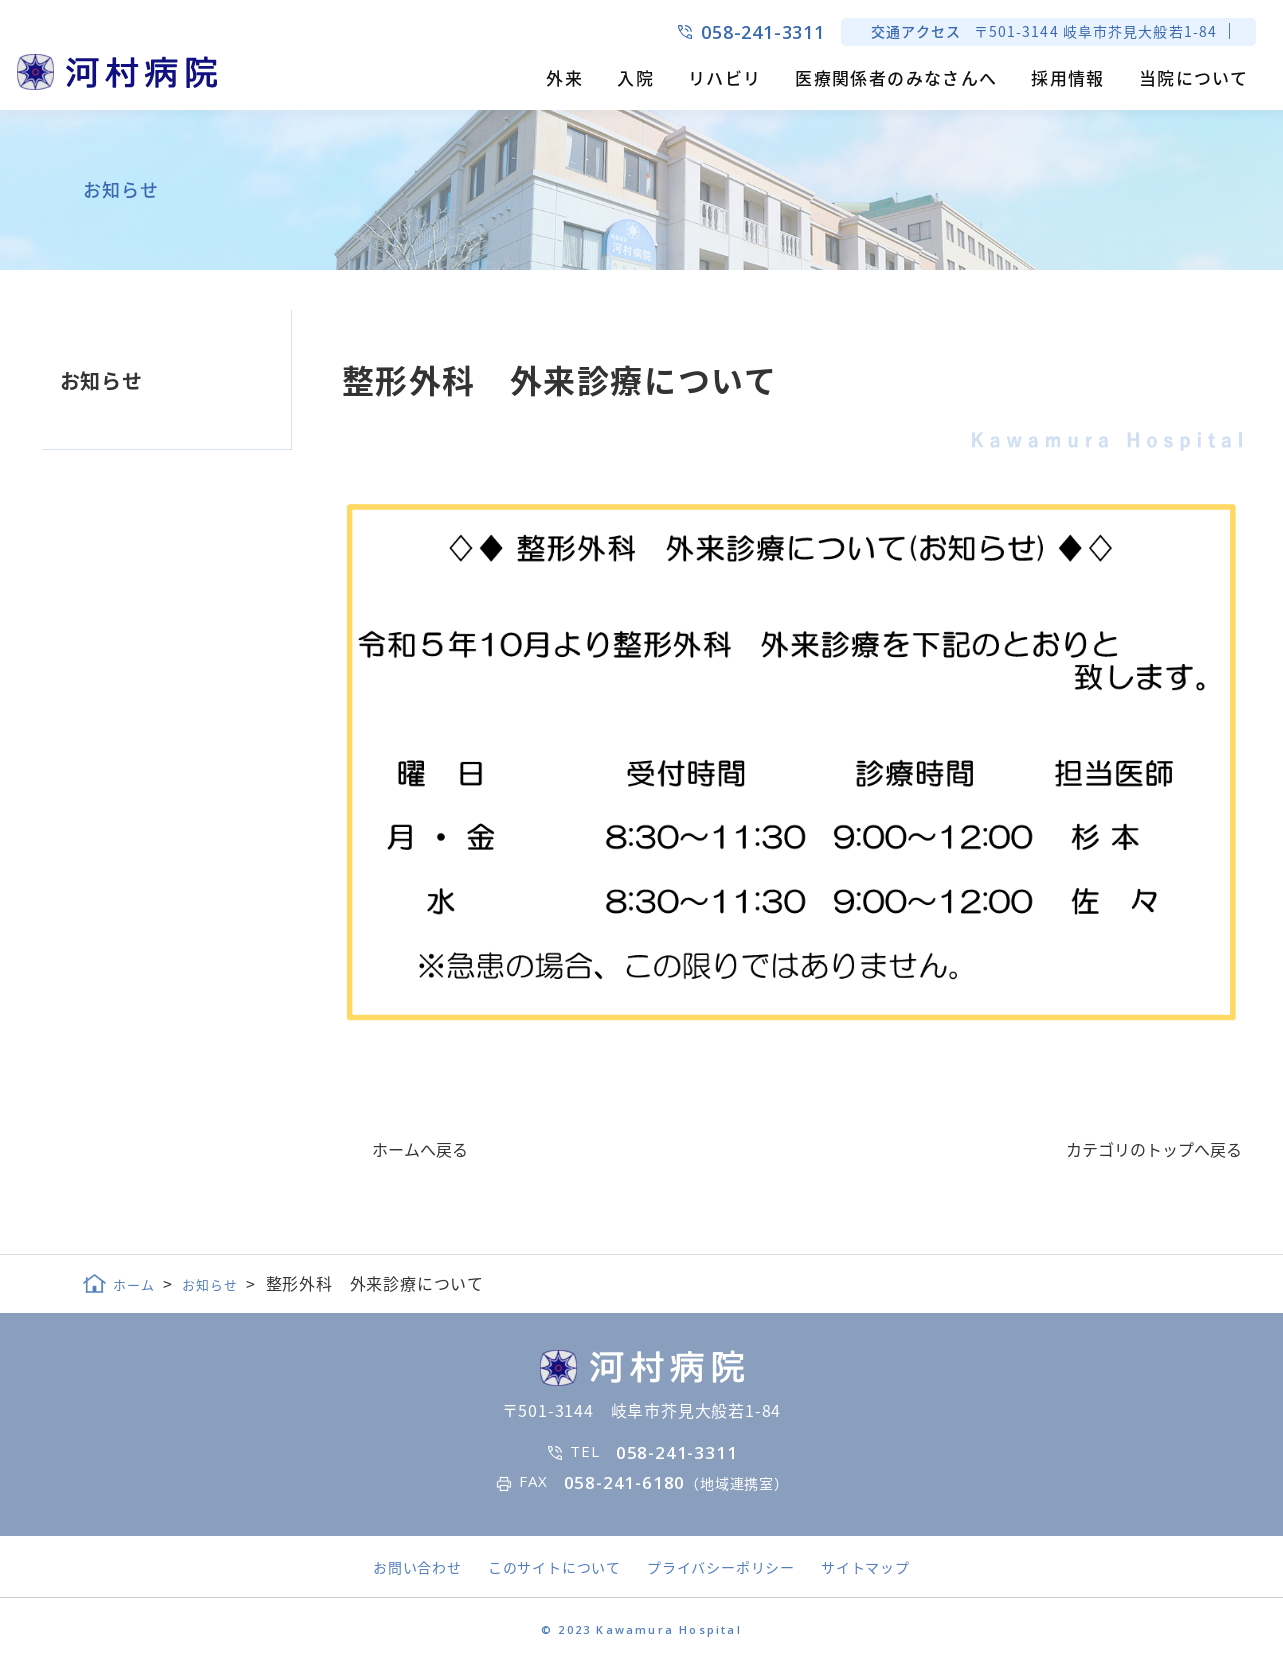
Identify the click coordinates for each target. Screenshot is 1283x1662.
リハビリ (724, 77)
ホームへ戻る (420, 1149)
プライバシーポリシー (721, 1567)
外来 (564, 77)
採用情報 (1067, 77)
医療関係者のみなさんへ (896, 77)
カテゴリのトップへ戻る (1154, 1149)
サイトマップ (865, 1567)
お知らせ (101, 380)
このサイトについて (554, 1567)
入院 (635, 77)
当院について (1193, 77)
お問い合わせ (417, 1567)
